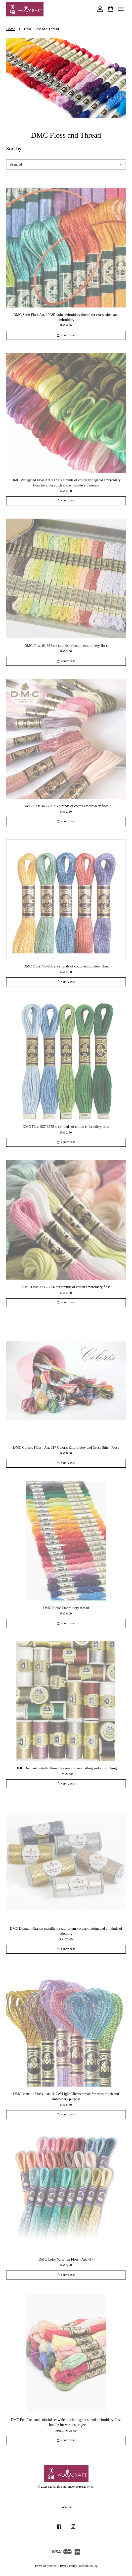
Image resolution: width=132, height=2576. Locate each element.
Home (10, 29)
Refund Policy (88, 2566)
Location (66, 2507)
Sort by (13, 149)
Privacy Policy (67, 2566)
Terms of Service (45, 2566)
